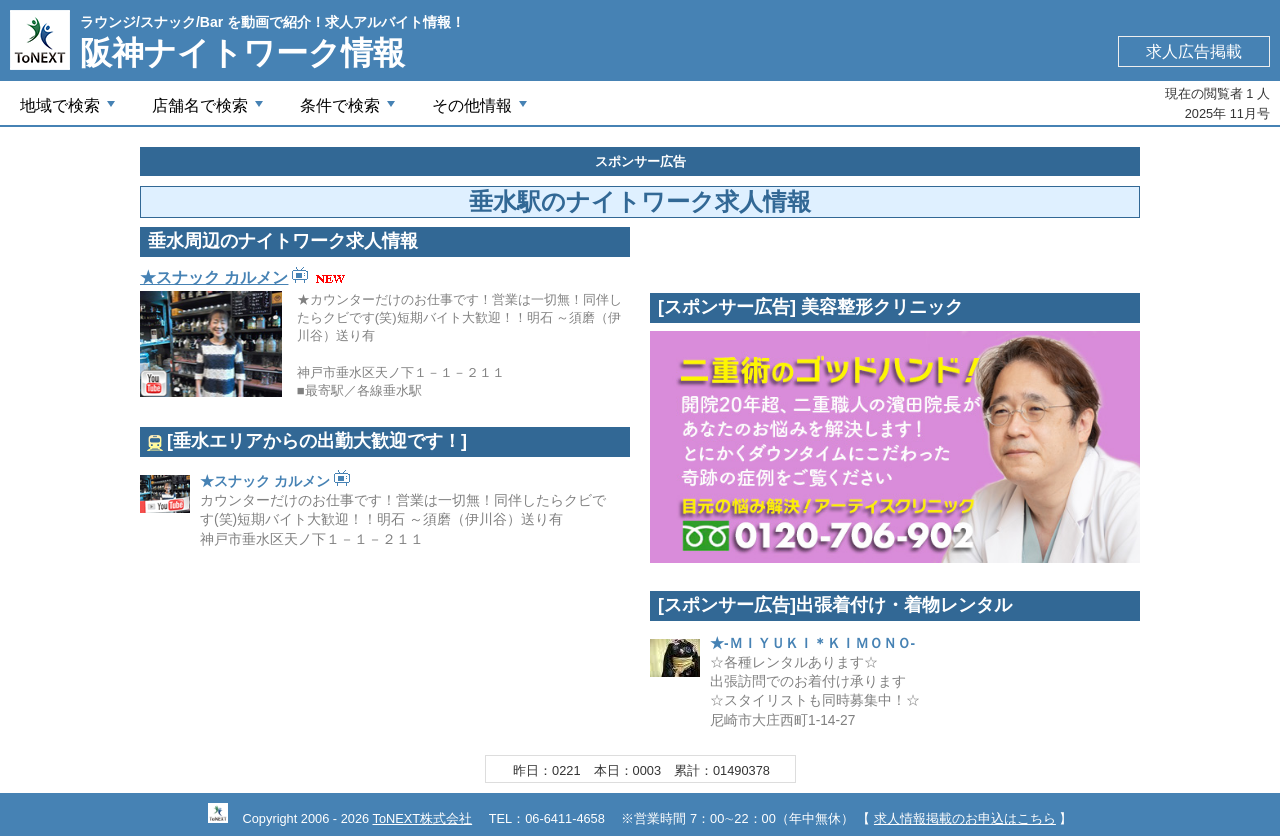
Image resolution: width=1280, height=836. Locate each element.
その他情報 (482, 111)
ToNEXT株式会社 (422, 818)
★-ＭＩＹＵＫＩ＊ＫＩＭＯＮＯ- (812, 643)
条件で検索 (350, 111)
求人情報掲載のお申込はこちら (965, 818)
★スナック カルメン (214, 277)
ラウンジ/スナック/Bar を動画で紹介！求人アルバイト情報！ (272, 22)
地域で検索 (70, 111)
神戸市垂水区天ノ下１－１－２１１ (312, 539)
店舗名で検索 (210, 111)
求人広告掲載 (1194, 51)
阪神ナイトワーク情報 (242, 53)
